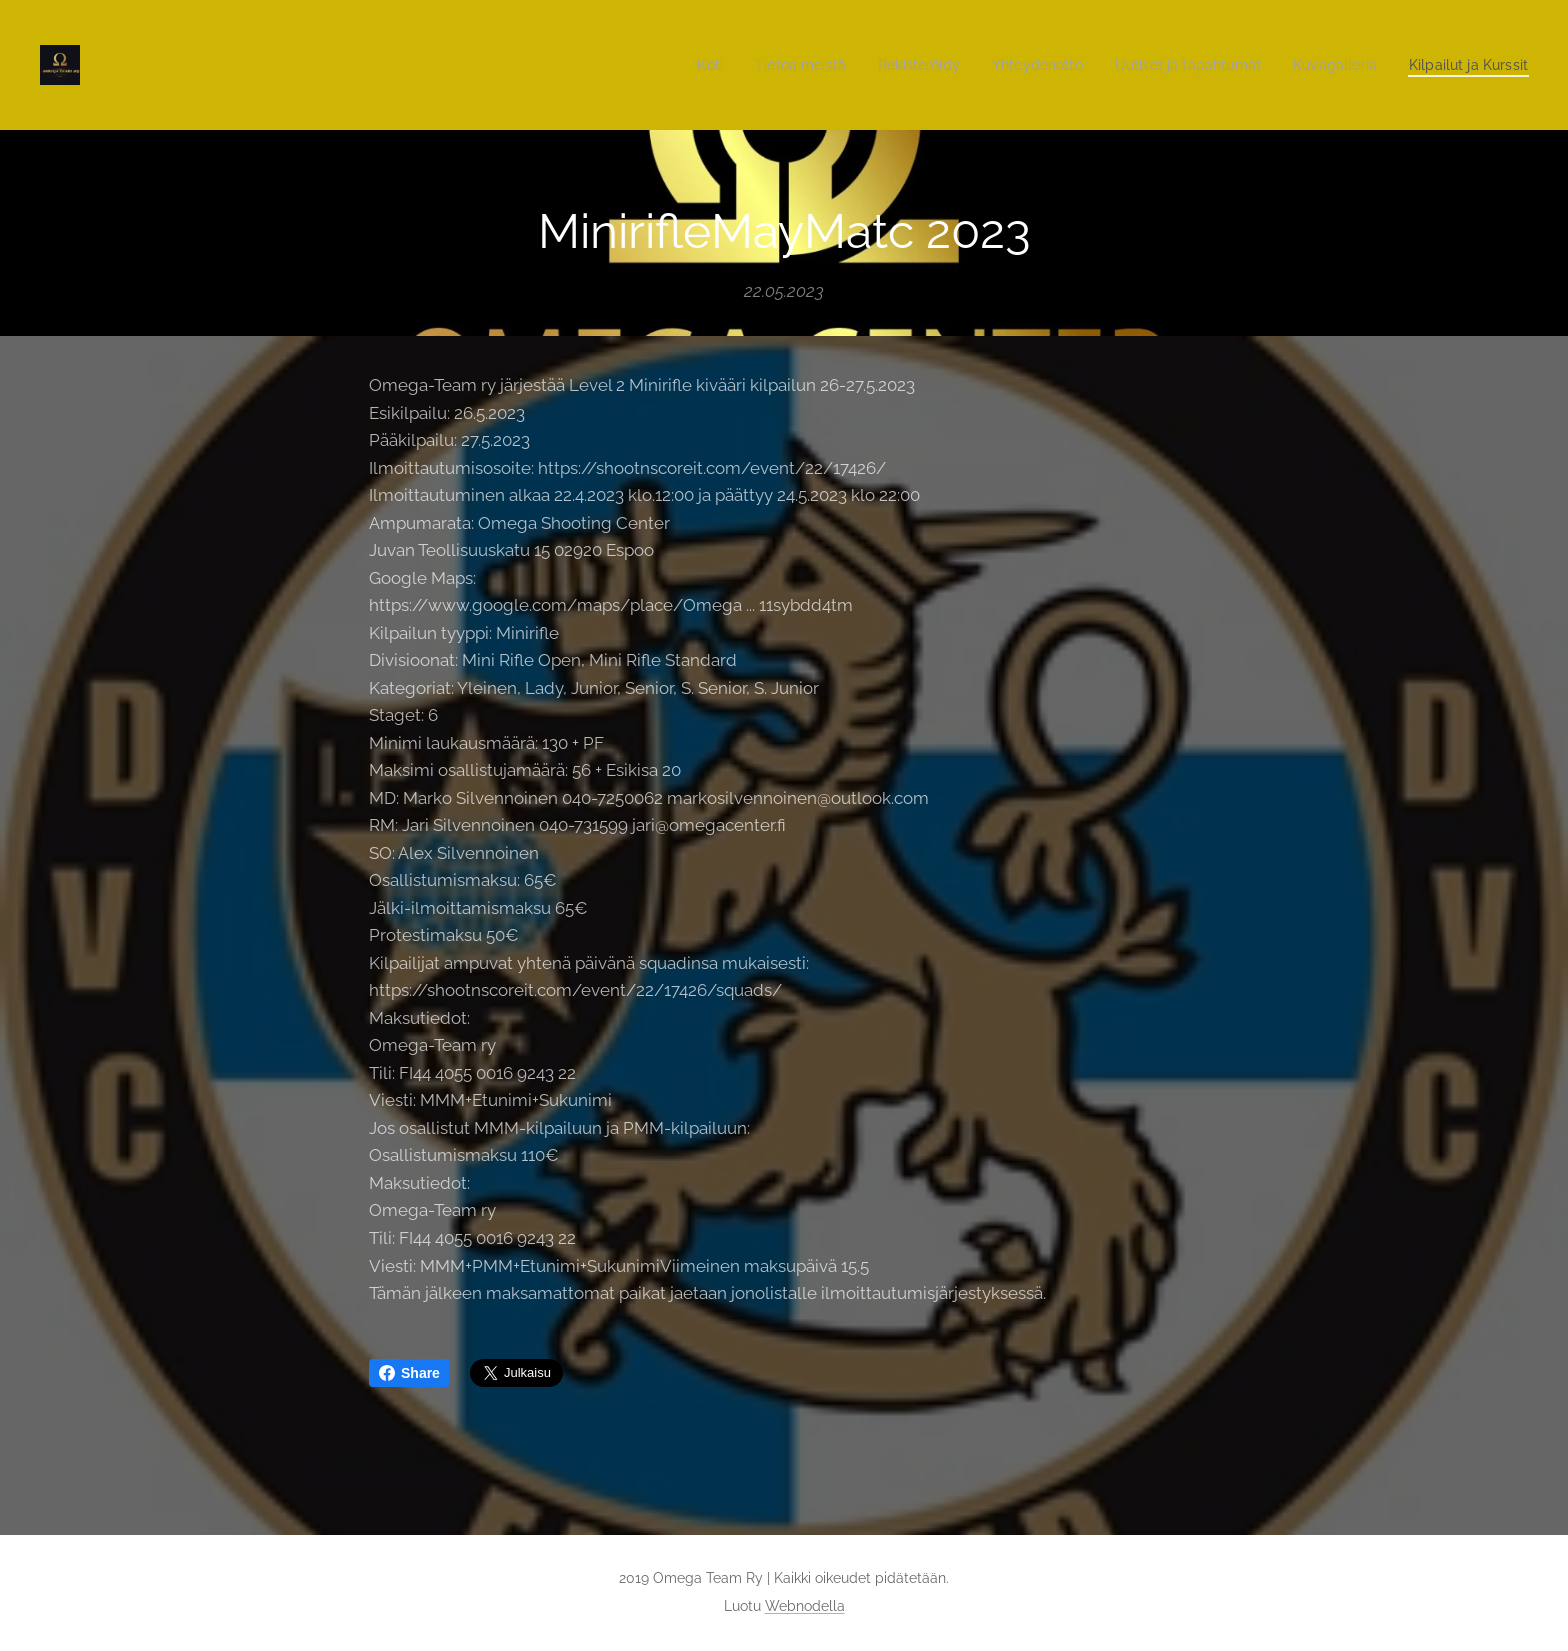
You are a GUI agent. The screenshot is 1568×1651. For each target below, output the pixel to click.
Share (409, 1373)
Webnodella (805, 1606)
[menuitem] (665, 65)
